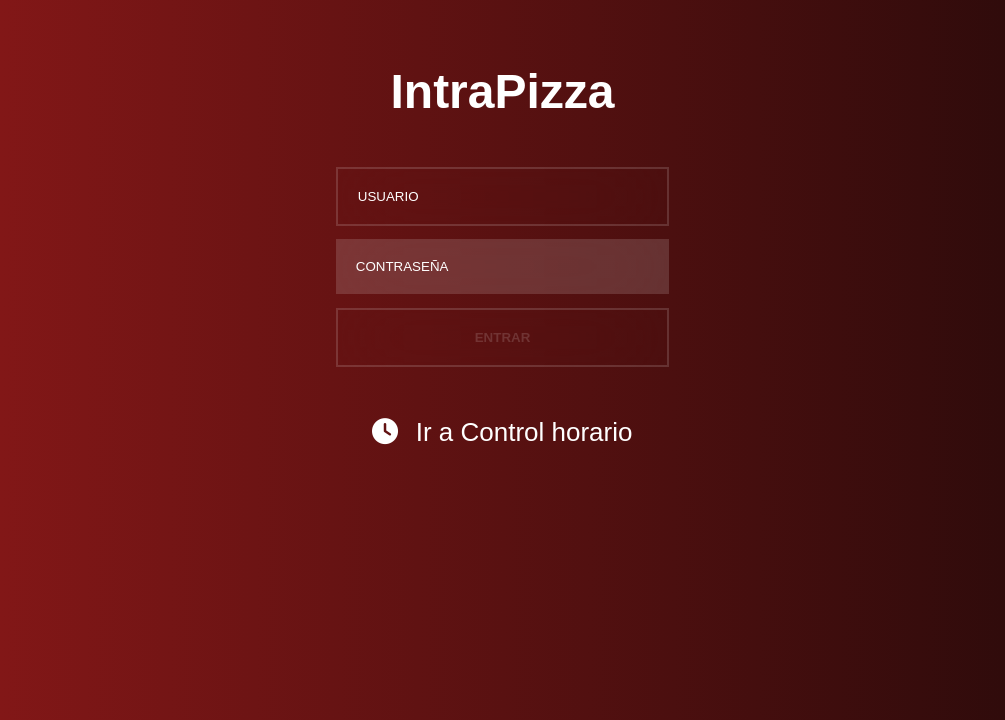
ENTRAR (503, 337)
